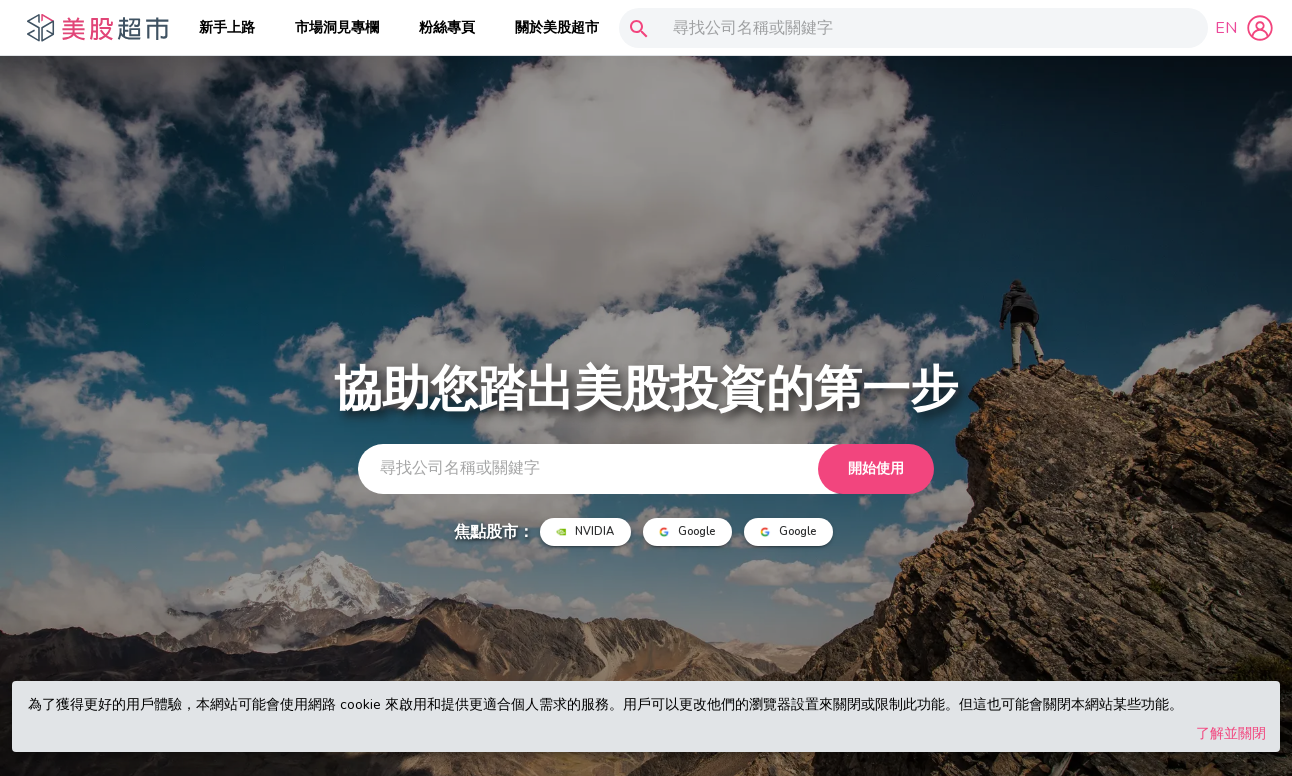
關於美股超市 (557, 27)
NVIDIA (585, 532)
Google (687, 532)
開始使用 (876, 469)
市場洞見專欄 (337, 27)
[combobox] (909, 28)
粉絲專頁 (447, 27)
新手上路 (227, 27)
